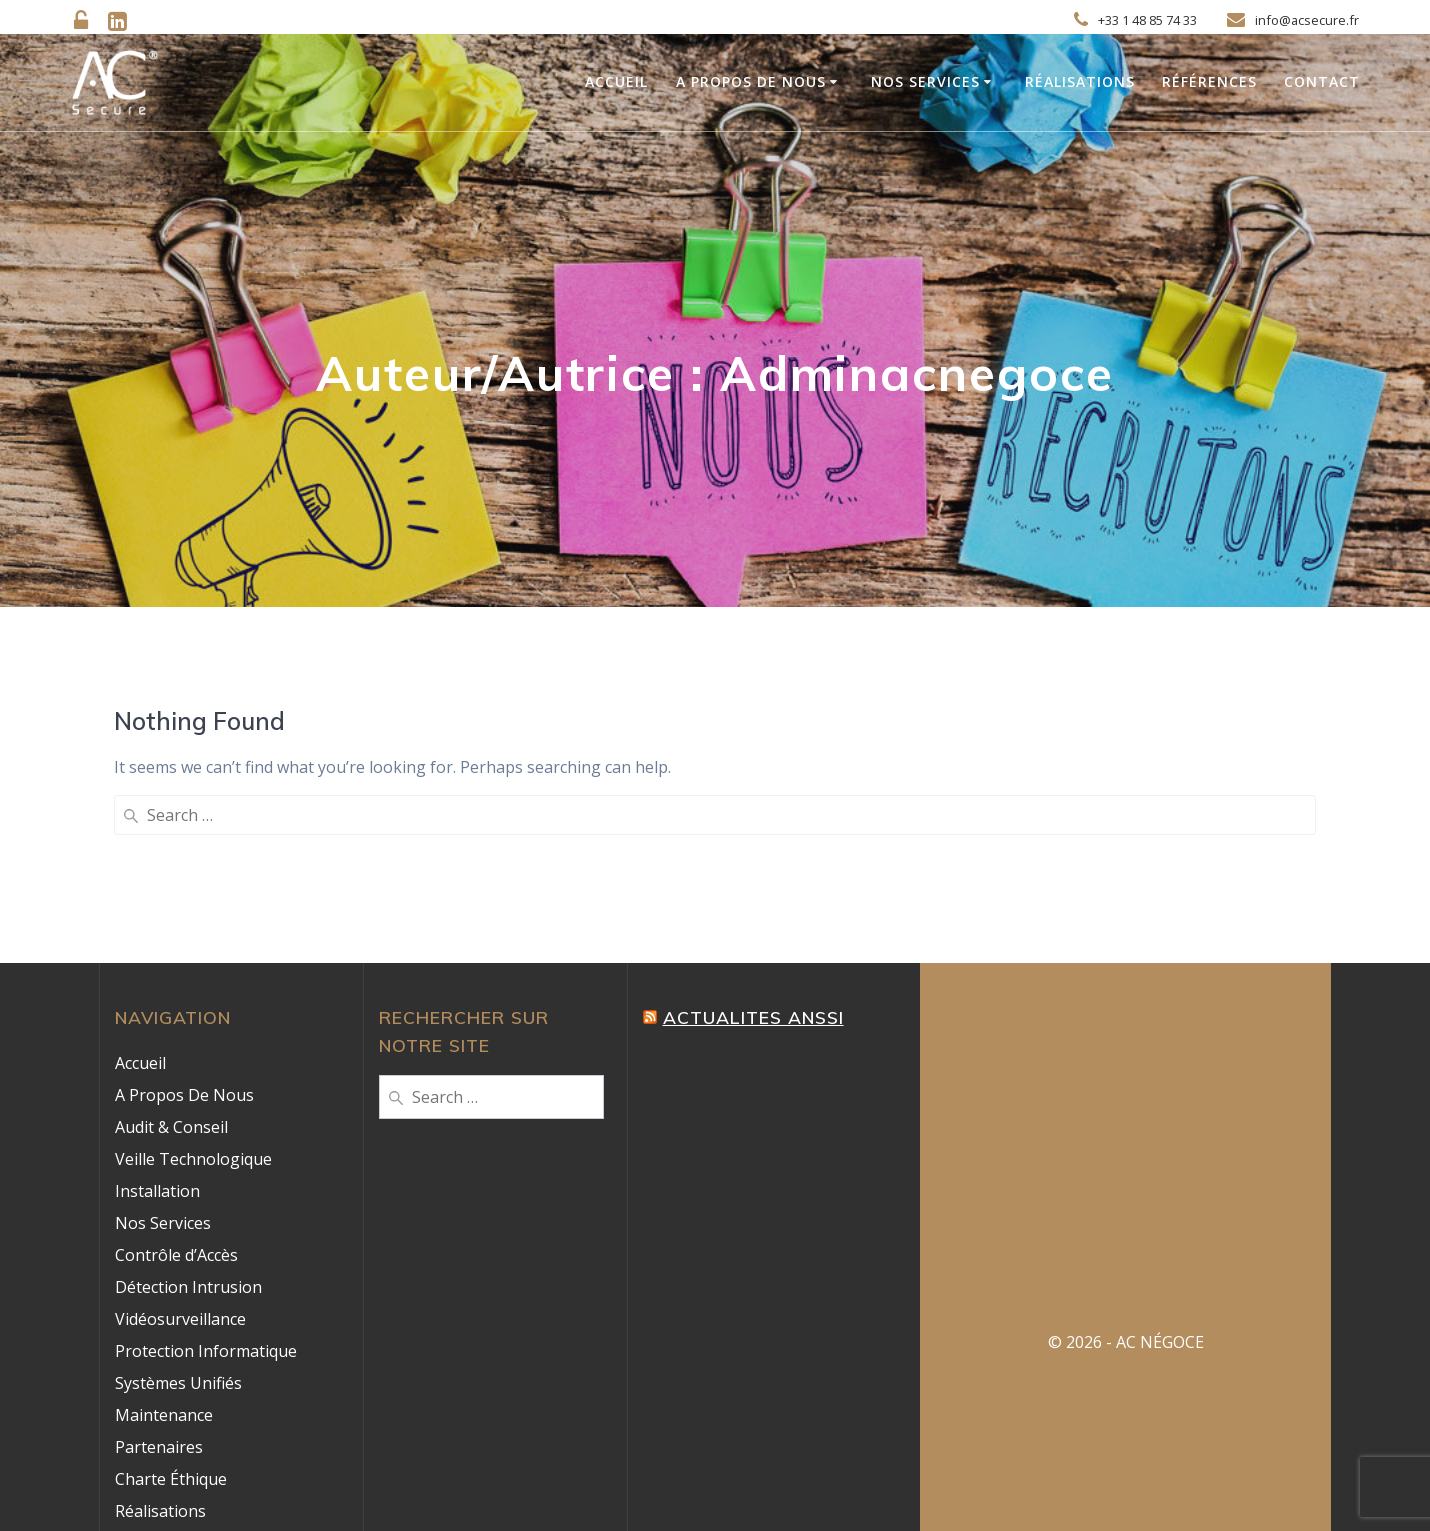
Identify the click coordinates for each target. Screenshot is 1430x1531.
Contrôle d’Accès (176, 1092)
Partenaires (159, 1284)
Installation (157, 1028)
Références (1209, 81)
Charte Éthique (171, 1316)
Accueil (616, 81)
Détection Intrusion (188, 1124)
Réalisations (1080, 81)
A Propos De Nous (751, 81)
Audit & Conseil (171, 964)
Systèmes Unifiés (178, 1220)
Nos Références (174, 1380)
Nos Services (925, 81)
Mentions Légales (182, 1476)
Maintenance (164, 1252)
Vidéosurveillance (180, 1156)
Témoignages (167, 1412)
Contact (1322, 81)
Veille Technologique (193, 996)
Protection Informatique (206, 1188)
